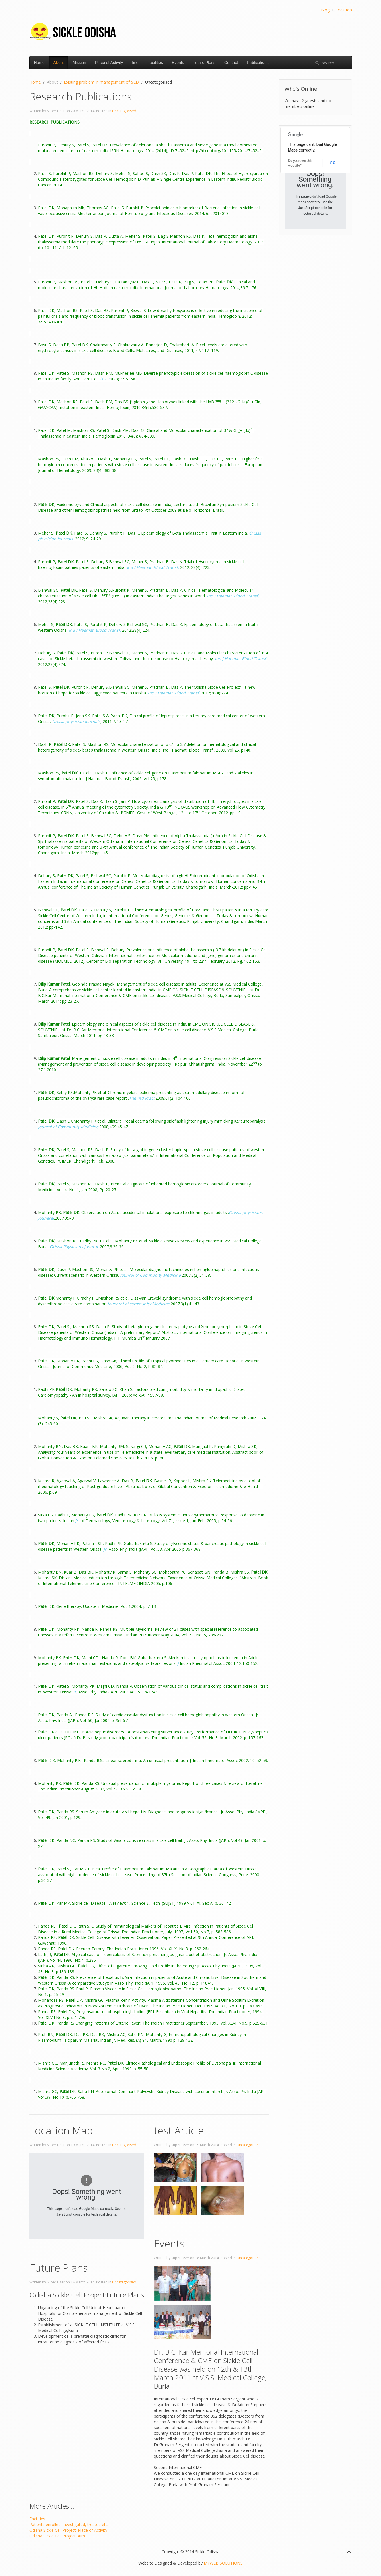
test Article (179, 2131)
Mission (79, 62)
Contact (231, 62)
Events (178, 62)
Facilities (155, 62)
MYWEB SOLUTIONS (223, 2563)
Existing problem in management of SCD (101, 82)
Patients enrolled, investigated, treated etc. (68, 2524)
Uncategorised (124, 110)
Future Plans (204, 62)
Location (344, 10)
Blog (325, 10)
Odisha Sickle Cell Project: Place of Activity (68, 2530)
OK (332, 163)
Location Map (61, 2131)
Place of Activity (109, 62)
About (58, 62)
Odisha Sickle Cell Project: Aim (57, 2536)
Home (39, 62)
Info (135, 62)
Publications (258, 62)
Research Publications (80, 97)
